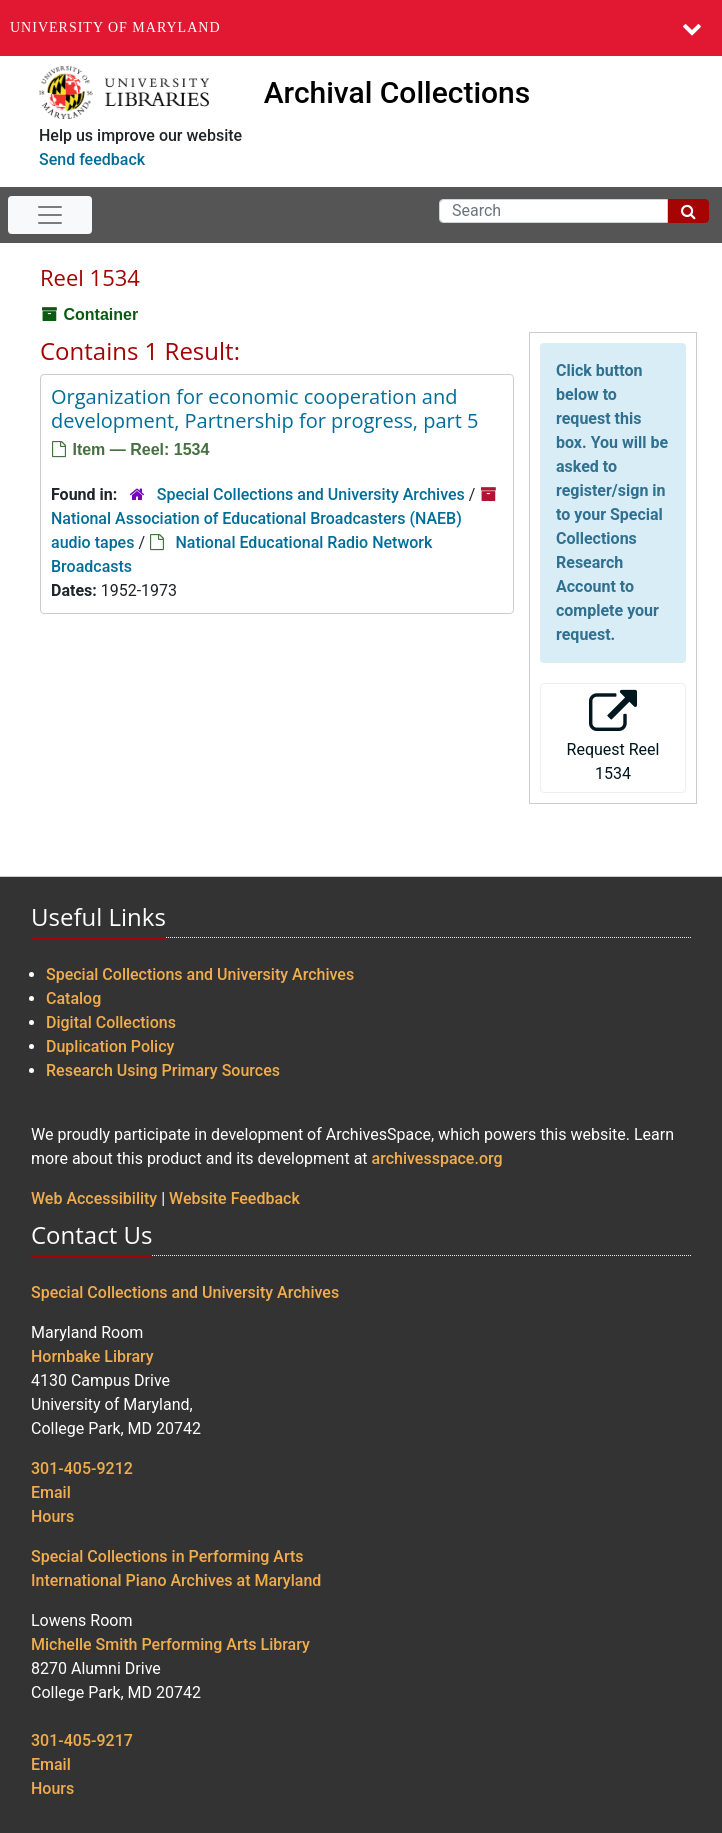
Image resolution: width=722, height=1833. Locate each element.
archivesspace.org (437, 1158)
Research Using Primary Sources (163, 1070)
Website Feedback (234, 1198)
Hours (52, 1516)
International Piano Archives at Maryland (176, 1580)
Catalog (73, 998)
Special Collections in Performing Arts (167, 1556)
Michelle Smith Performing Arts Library (170, 1644)
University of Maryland (115, 27)
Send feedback (92, 159)
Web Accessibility (94, 1198)
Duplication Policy (110, 1046)
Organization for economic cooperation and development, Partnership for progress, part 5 (264, 408)
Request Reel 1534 (613, 736)
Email (51, 1492)
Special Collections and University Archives (311, 494)
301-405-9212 (82, 1468)
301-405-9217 (82, 1740)
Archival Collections (397, 92)
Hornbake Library (92, 1356)
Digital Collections (111, 1022)
